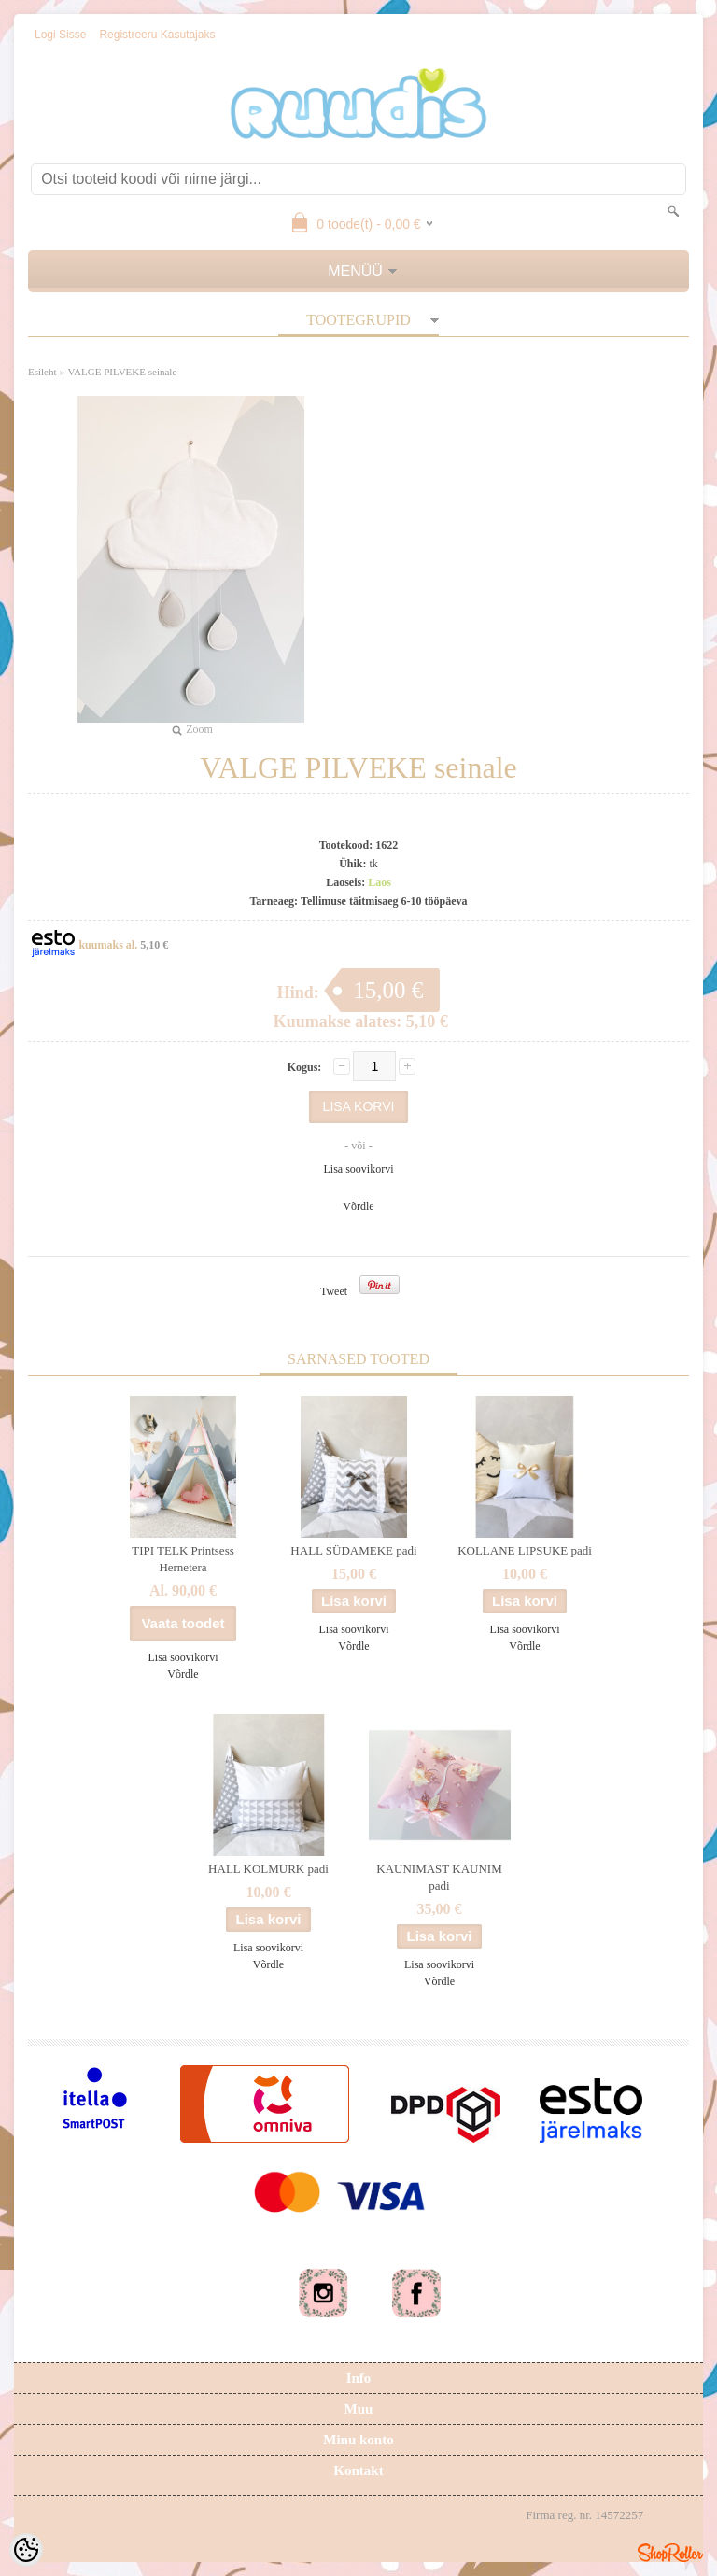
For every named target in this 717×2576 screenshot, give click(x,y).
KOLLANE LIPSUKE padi (524, 1550)
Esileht (42, 371)
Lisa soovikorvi (359, 1168)
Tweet (333, 1291)
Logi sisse (60, 34)
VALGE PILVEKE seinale (122, 371)
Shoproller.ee (670, 2552)
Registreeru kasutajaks (157, 34)
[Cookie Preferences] (26, 2550)
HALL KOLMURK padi (268, 1869)
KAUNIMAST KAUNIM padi (438, 1877)
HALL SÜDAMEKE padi (353, 1550)
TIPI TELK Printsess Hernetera (183, 1558)
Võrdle (358, 1206)
